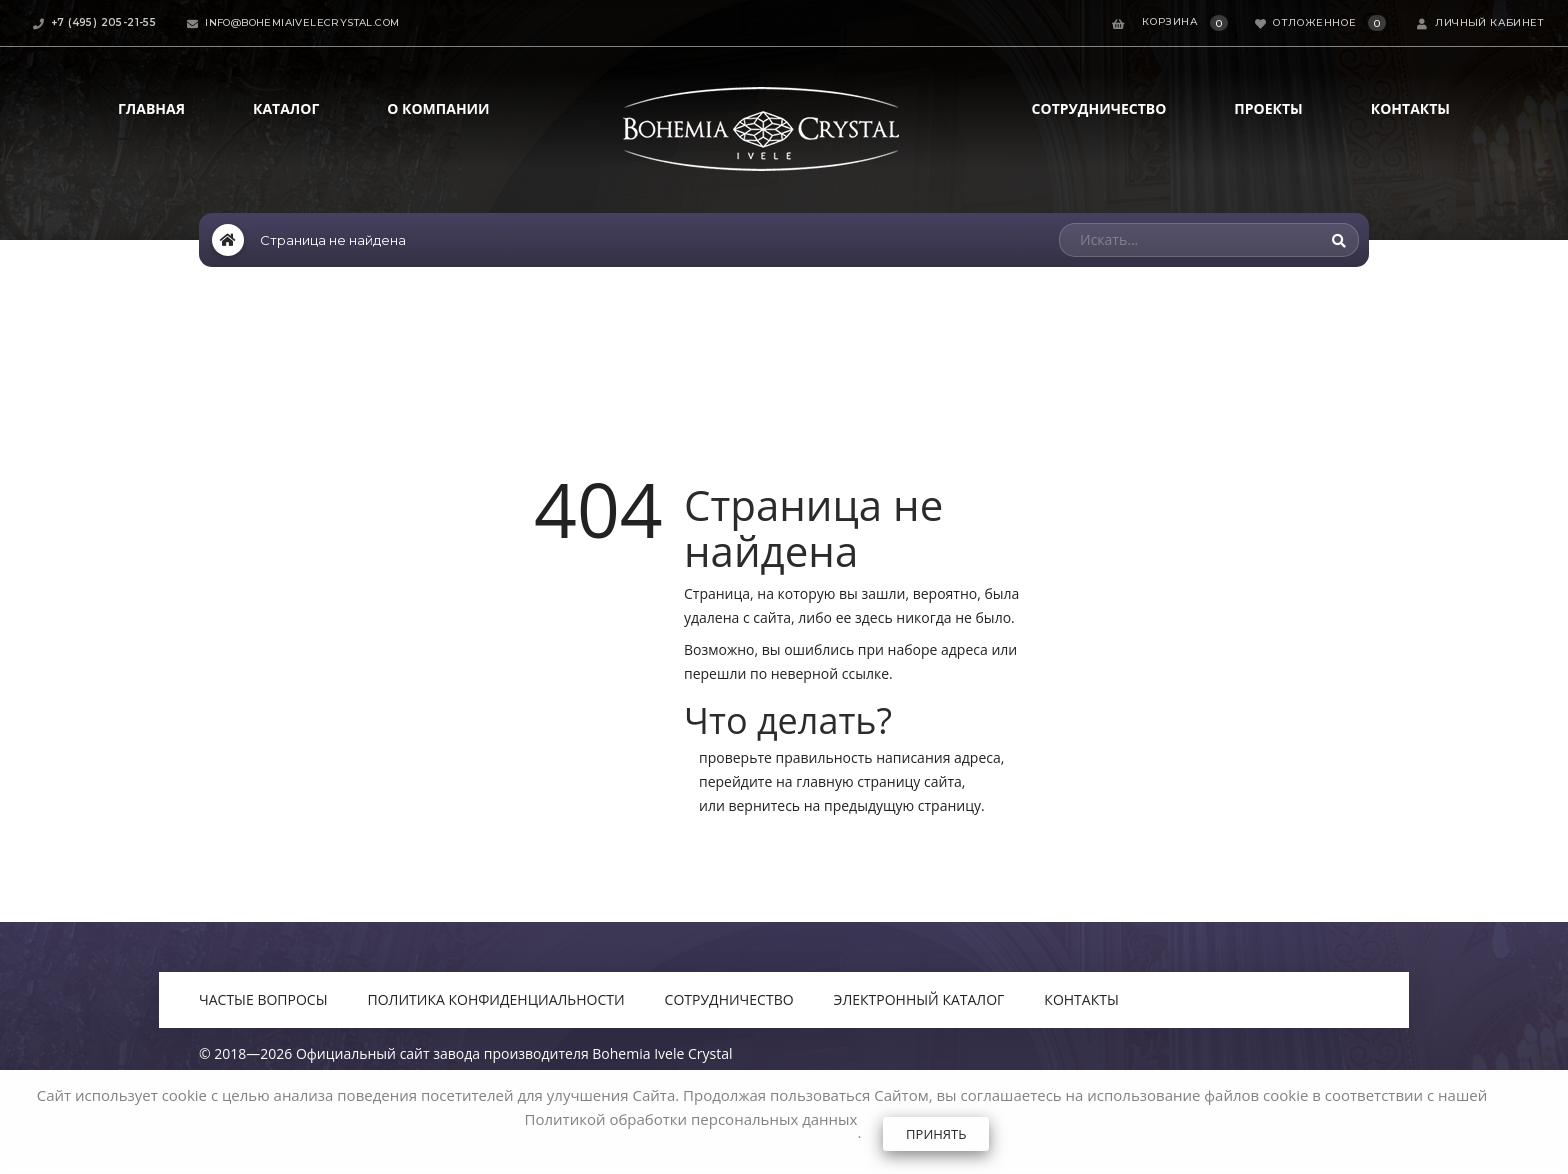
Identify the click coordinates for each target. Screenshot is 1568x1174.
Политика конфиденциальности (496, 999)
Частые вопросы (263, 999)
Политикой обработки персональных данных (691, 1119)
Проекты (1268, 108)
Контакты (1410, 108)
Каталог (286, 108)
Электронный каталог (919, 999)
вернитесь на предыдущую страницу (854, 805)
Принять (936, 1134)
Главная (151, 108)
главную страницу (858, 781)
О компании (438, 108)
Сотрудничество (1099, 108)
